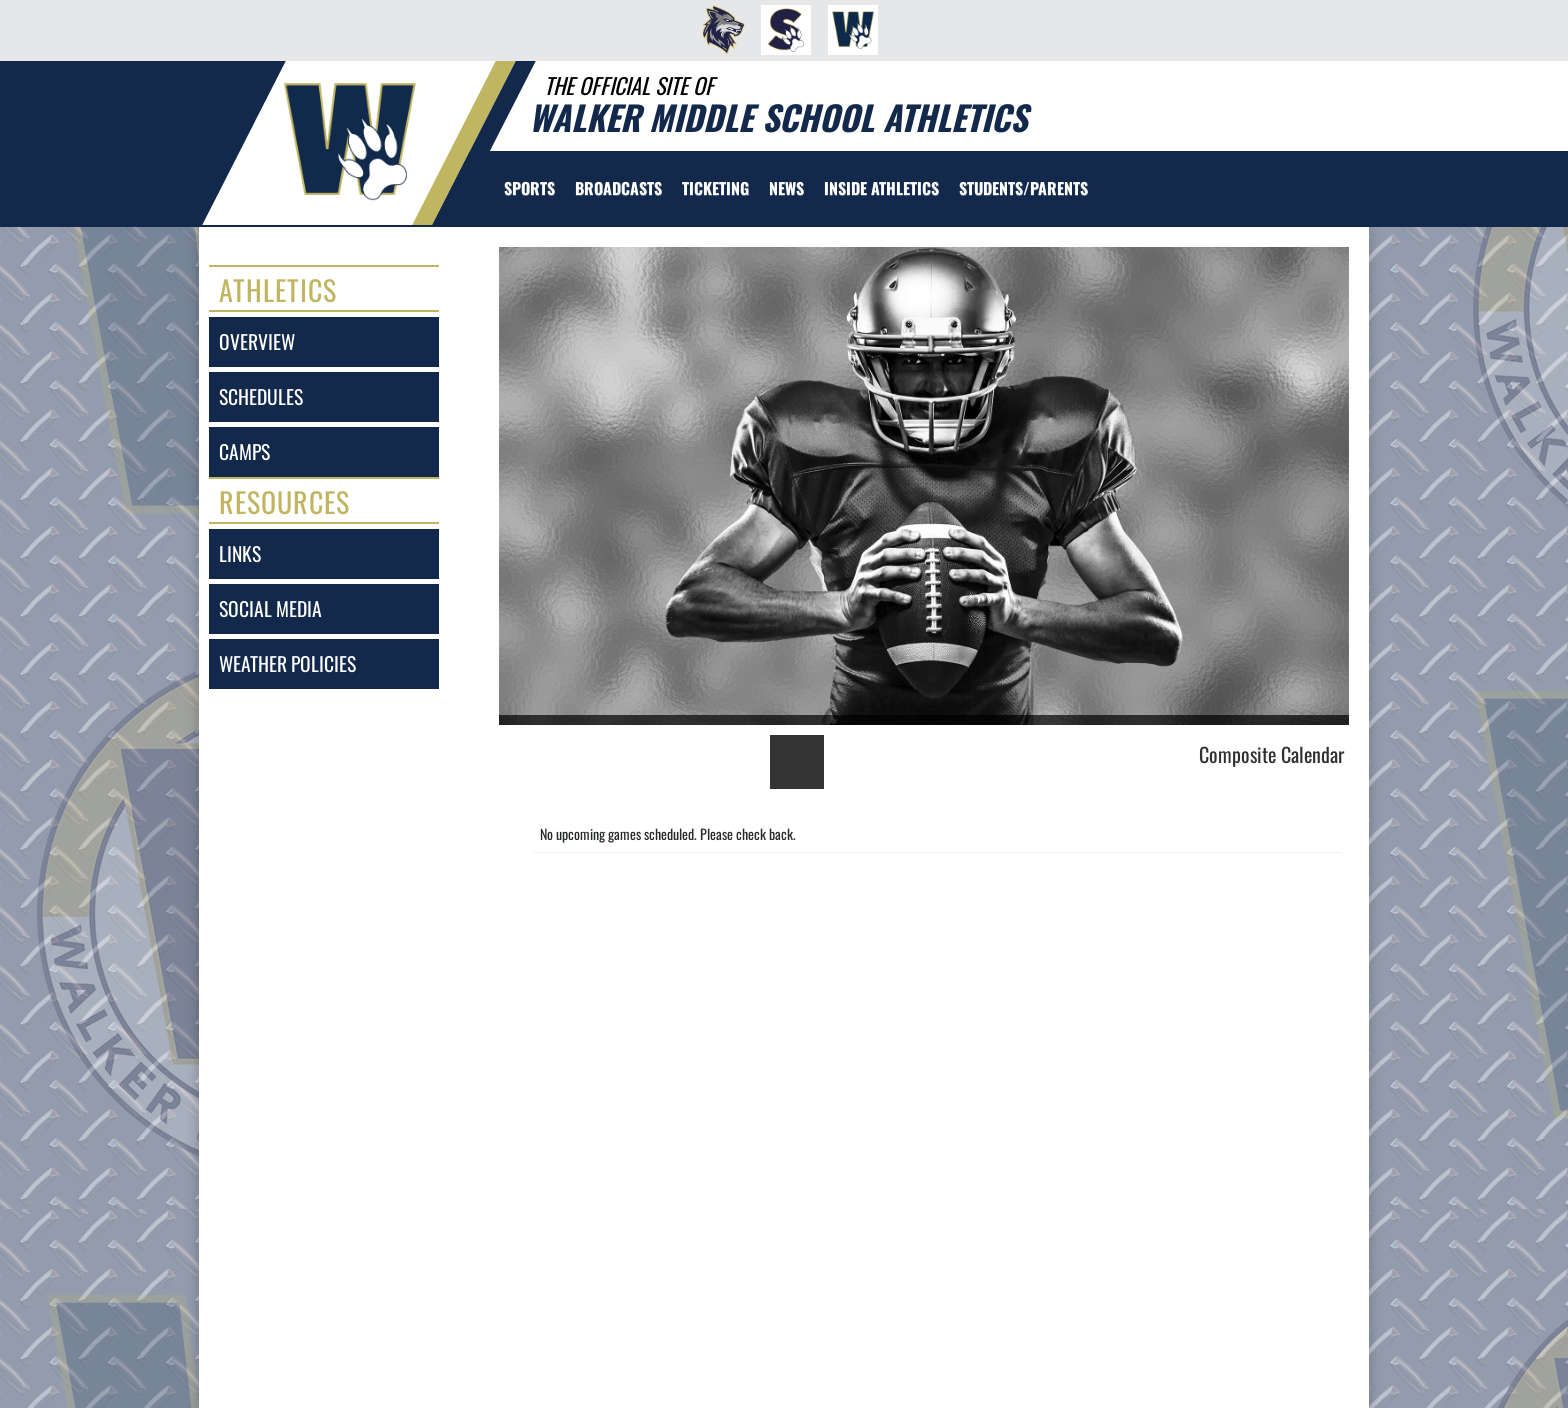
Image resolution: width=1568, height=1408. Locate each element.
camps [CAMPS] (244, 451)
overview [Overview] (257, 341)
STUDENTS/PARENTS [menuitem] (1023, 188)
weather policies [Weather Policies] (287, 663)
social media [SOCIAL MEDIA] (270, 608)
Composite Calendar (1271, 754)
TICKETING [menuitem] (715, 188)
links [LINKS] (240, 553)
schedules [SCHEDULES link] (261, 396)
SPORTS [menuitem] (529, 188)
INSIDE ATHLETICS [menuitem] (881, 188)
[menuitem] (717, 30)
